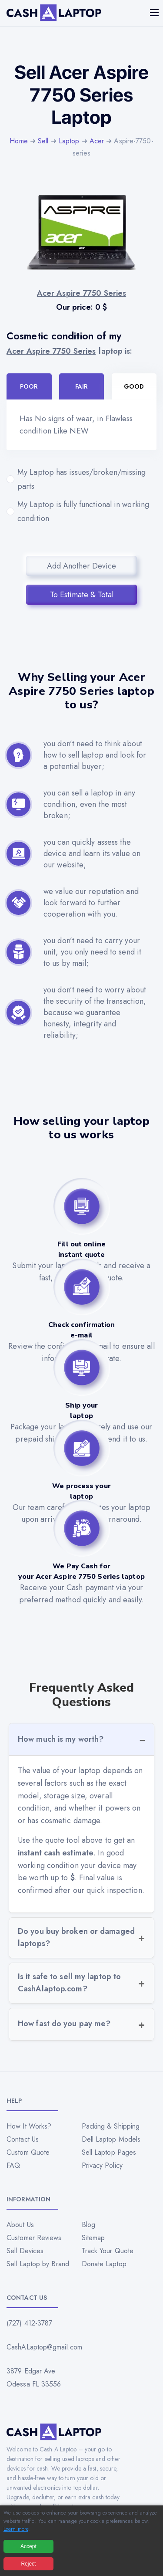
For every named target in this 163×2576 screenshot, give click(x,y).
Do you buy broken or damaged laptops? (76, 1937)
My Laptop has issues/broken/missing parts (81, 479)
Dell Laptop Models (111, 2139)
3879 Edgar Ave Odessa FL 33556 (34, 2377)
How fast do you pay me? (64, 2023)
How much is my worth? (60, 1739)
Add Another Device (81, 566)
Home (18, 141)
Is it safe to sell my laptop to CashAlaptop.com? (69, 1982)
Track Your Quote (108, 2251)
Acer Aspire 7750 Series (51, 351)
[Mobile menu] (155, 12)
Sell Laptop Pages (109, 2152)
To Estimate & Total (81, 594)
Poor (29, 386)
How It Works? (29, 2126)
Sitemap (93, 2238)
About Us (20, 2225)
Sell (43, 141)
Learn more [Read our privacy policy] (15, 2529)
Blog (88, 2225)
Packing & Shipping (111, 2126)
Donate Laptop (104, 2264)
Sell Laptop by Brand (38, 2264)
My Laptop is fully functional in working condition (81, 511)
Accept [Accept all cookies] (28, 2546)
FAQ (13, 2165)
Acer (97, 141)
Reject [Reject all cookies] (28, 2564)
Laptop (69, 141)
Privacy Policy (102, 2165)
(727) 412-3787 (29, 2323)
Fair (81, 386)
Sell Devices (25, 2251)
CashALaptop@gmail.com (44, 2347)
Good (134, 386)
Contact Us (23, 2139)
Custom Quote (28, 2152)
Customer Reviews (34, 2238)
